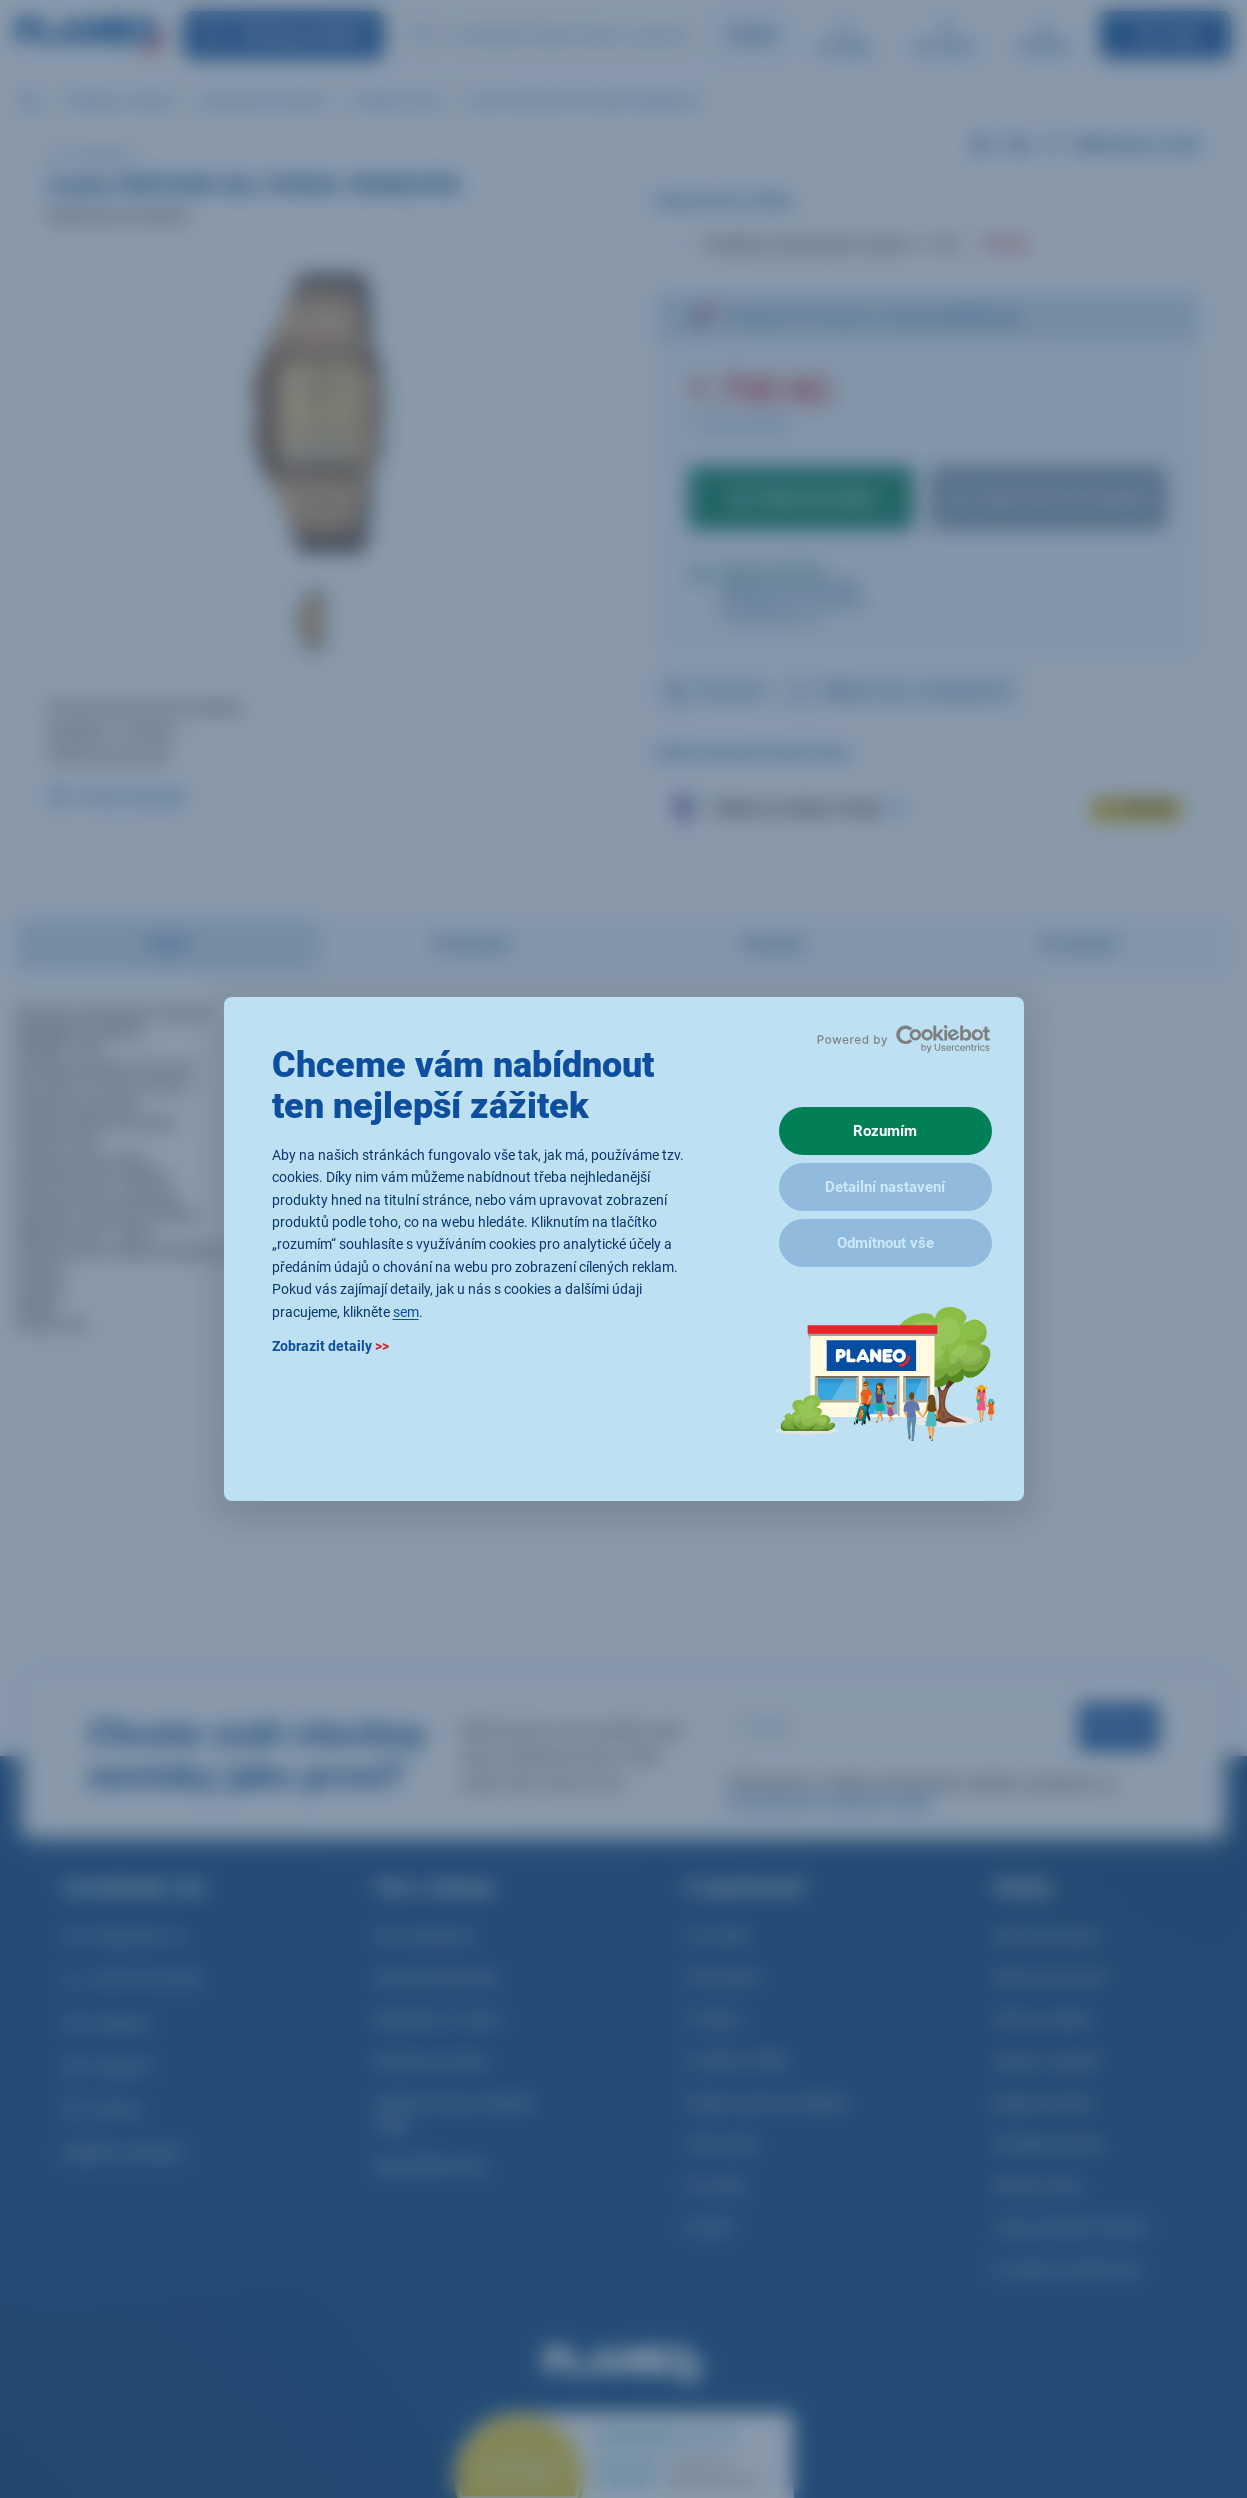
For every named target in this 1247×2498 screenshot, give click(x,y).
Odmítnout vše (885, 1243)
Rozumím (885, 1131)
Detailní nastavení (885, 1187)
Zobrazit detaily (330, 1346)
